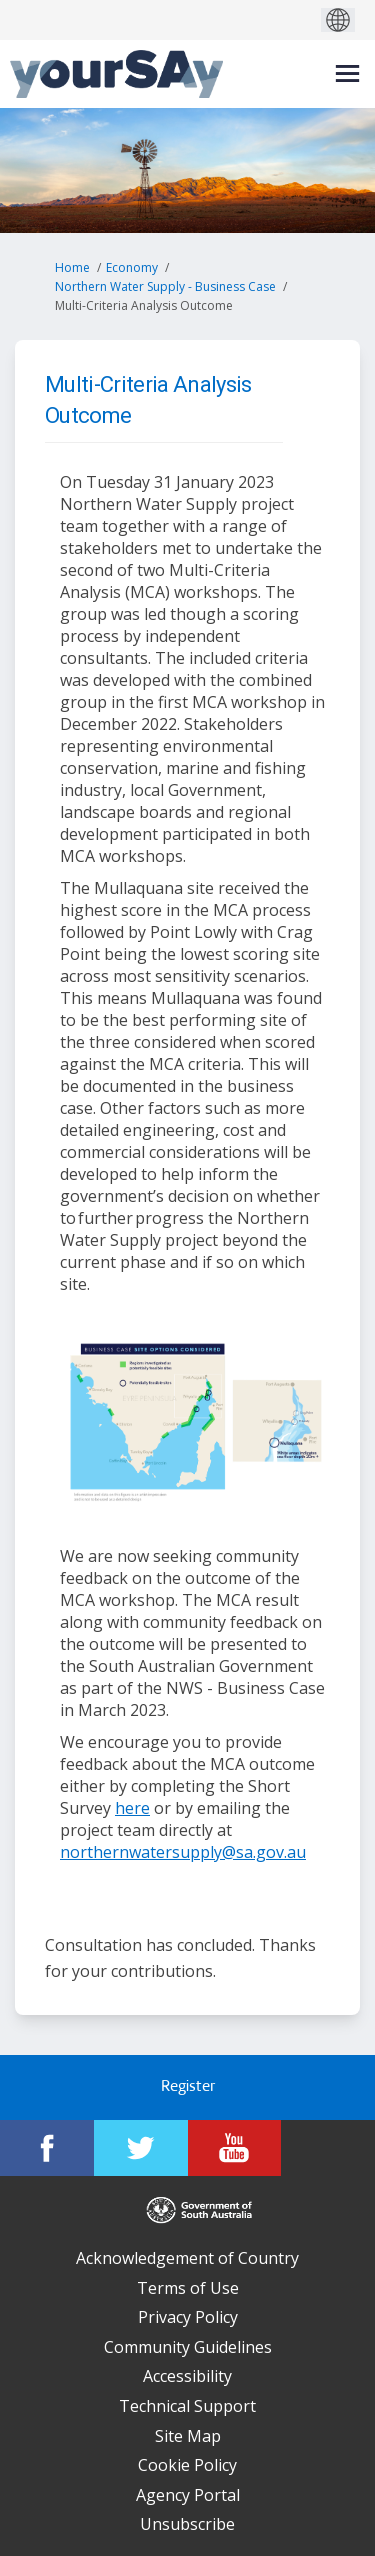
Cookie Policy (187, 2465)
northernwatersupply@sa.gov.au (183, 1852)
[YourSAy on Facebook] (47, 2148)
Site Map (188, 2436)
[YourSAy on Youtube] (235, 2148)
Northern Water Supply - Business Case (165, 286)
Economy (132, 267)
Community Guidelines (188, 2347)
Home (72, 267)
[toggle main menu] (347, 73)
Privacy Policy (188, 2317)
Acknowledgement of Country (187, 2258)
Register (188, 2087)
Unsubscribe (187, 2524)
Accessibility (187, 2376)
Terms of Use (188, 2288)
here (132, 1808)
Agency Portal (188, 2495)
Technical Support (187, 2406)
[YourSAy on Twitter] (141, 2148)
